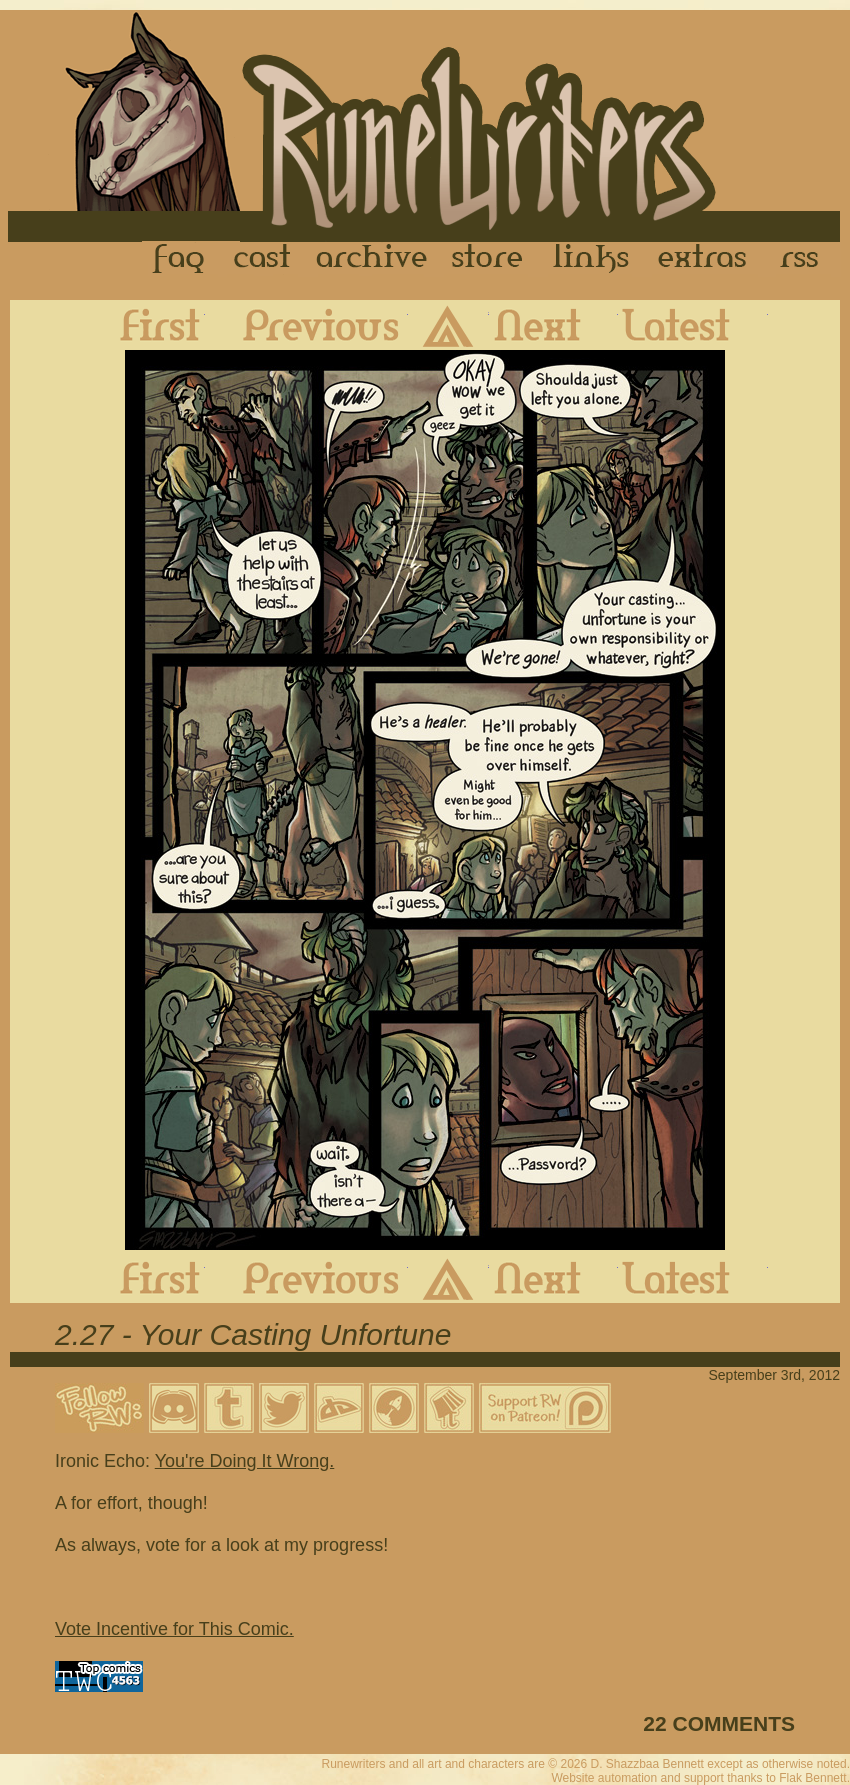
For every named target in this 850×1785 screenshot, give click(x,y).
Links (591, 259)
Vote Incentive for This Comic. (174, 1629)
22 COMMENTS (719, 1723)
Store (487, 259)
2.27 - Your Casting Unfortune (253, 1334)
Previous (306, 325)
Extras (706, 259)
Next (553, 325)
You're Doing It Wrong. (245, 1461)
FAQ (180, 259)
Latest (693, 325)
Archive (372, 259)
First (144, 325)
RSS (805, 259)
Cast (263, 259)
